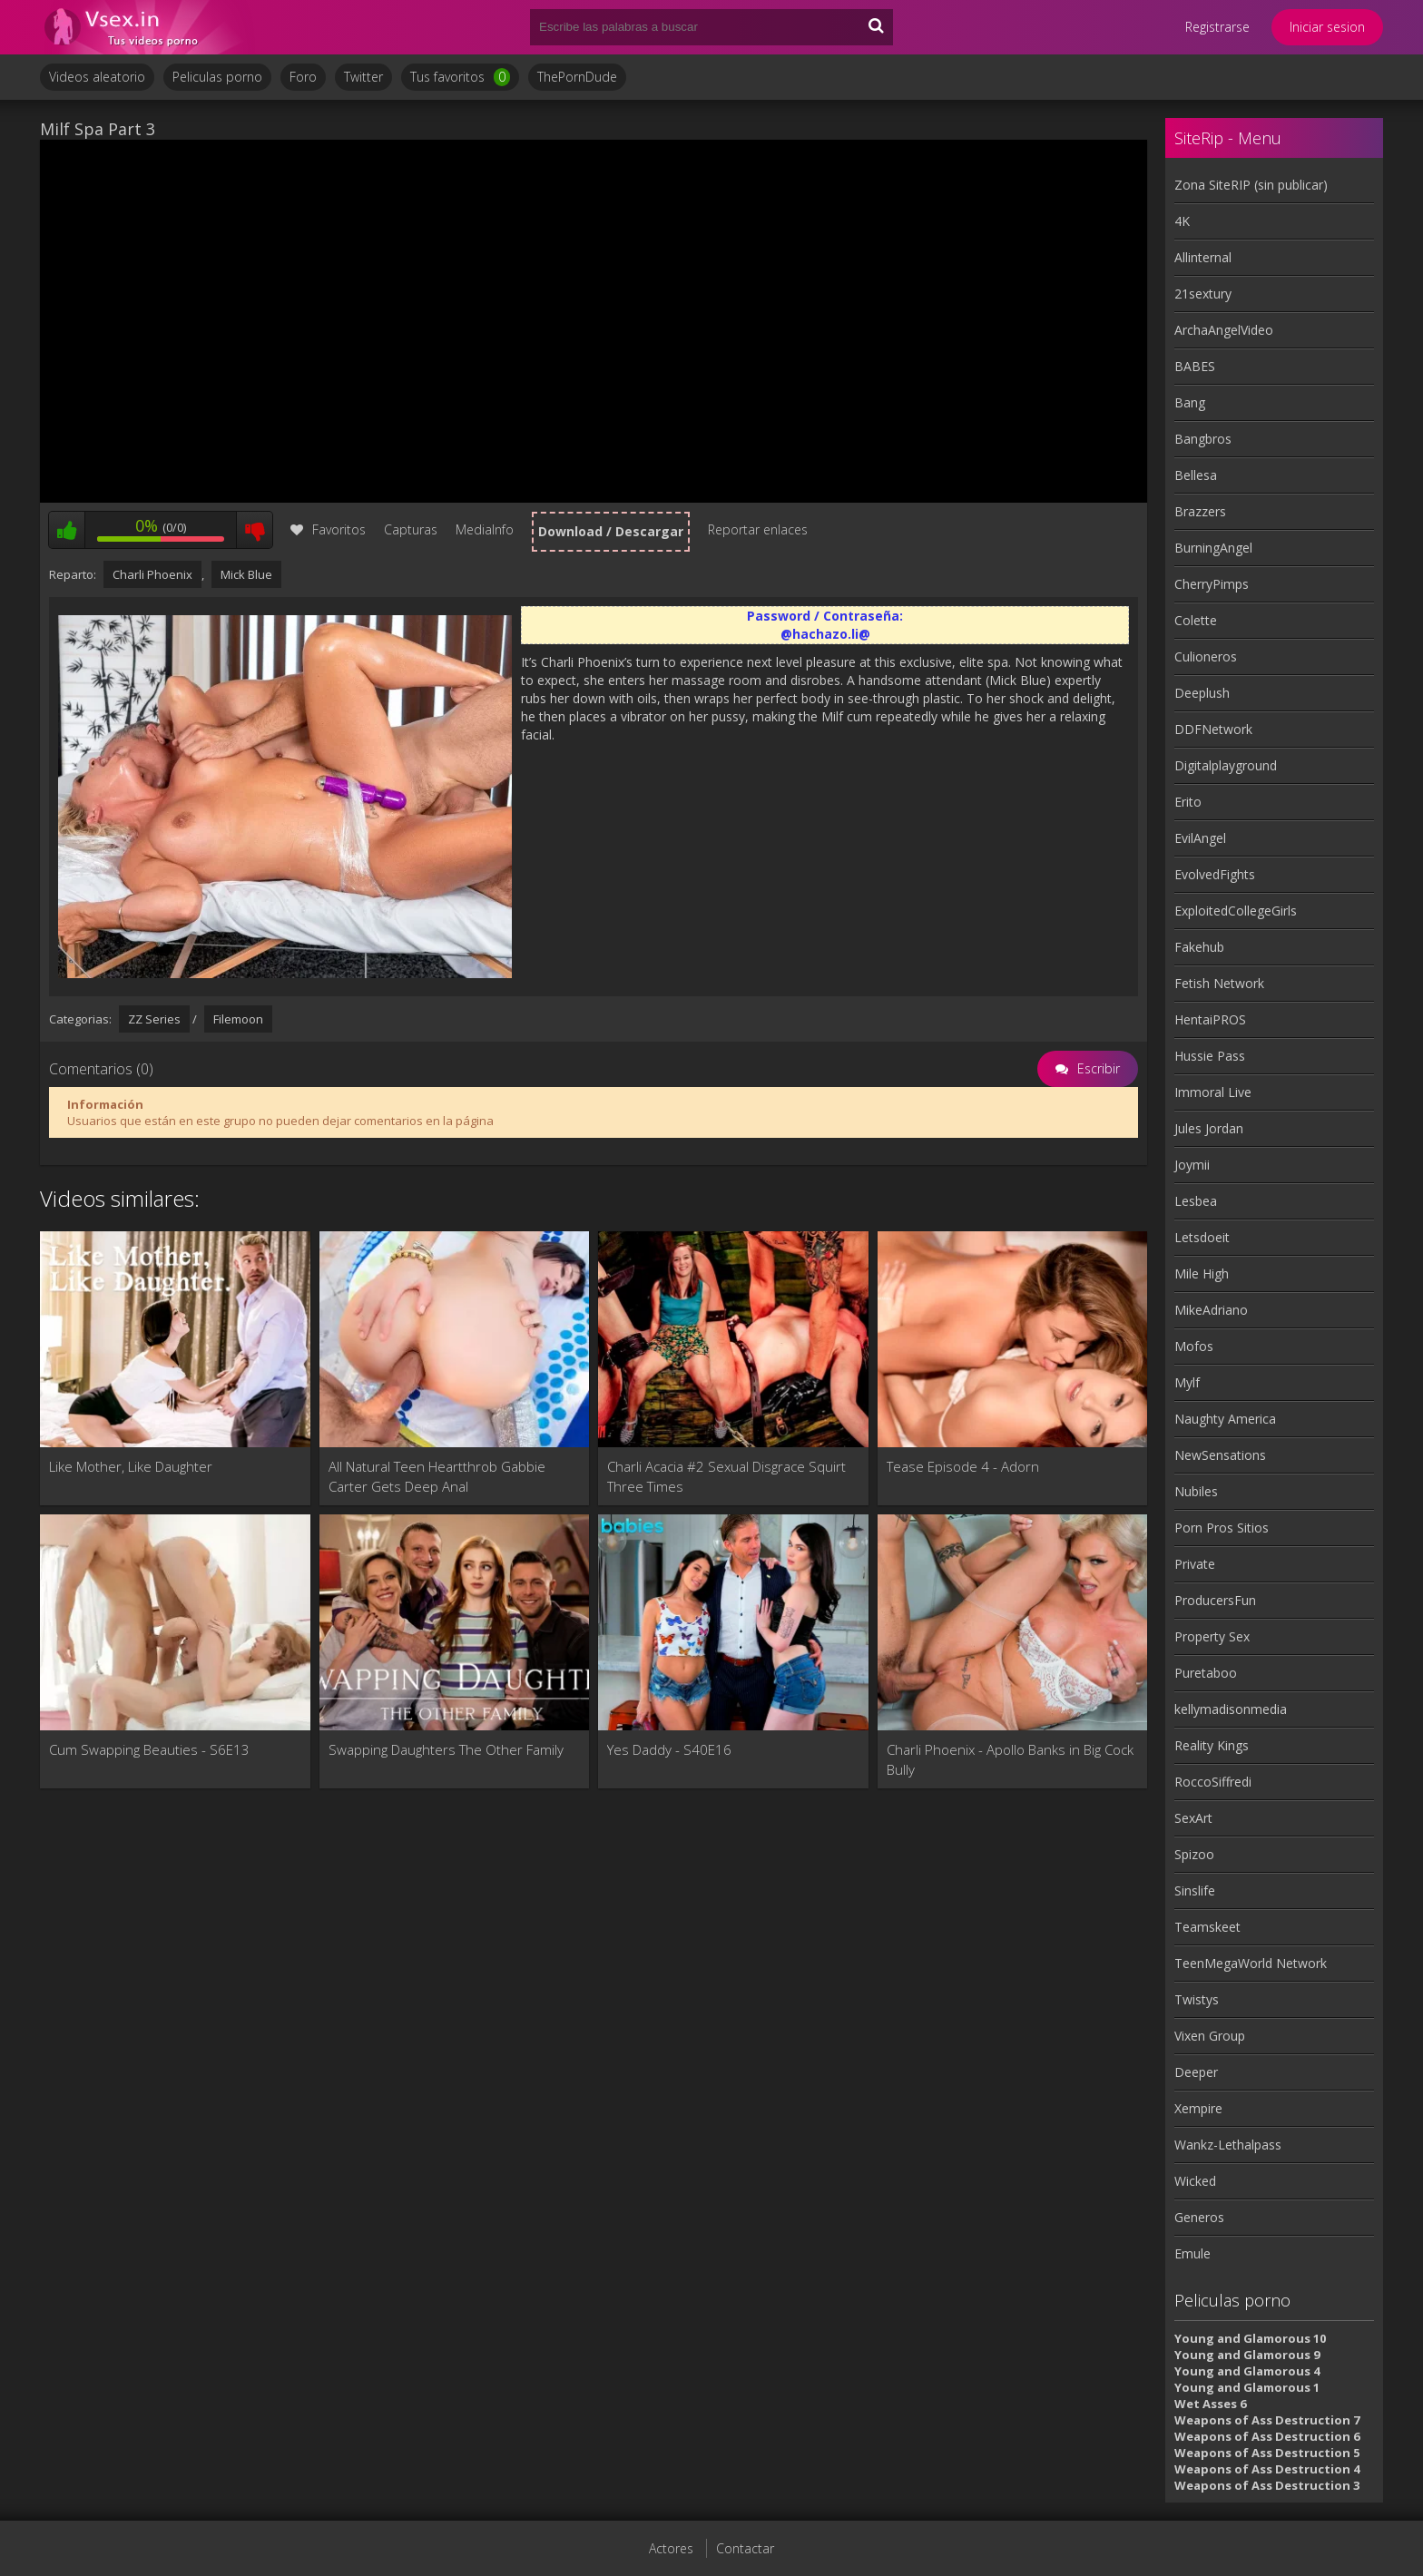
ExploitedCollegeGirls (1235, 910)
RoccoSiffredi (1212, 1781)
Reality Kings (1211, 1745)
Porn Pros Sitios (1221, 1527)
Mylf (1187, 1382)
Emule (1192, 2253)
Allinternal (1203, 257)
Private (1194, 1563)
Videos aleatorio (97, 76)
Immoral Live (1212, 1092)
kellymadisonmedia (1230, 1709)
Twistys (1196, 1999)
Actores (671, 2548)
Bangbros (1203, 438)
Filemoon (238, 1019)
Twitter (363, 76)
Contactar (745, 2548)
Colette (1195, 620)
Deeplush (1202, 692)
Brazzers (1200, 511)
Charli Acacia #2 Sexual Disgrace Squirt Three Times (726, 1476)
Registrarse (1217, 26)
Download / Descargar (610, 531)
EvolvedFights (1214, 874)
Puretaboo (1205, 1672)
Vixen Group (1209, 2035)
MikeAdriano (1211, 1309)
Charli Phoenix (152, 574)
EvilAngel (1200, 838)
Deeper (1196, 2072)
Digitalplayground (1225, 765)
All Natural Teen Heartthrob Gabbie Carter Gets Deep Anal (437, 1476)
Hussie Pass (1209, 1055)
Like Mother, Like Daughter (130, 1466)
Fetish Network (1219, 983)
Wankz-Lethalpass (1227, 2144)
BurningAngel (1213, 547)
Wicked (1195, 2180)
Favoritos (328, 529)
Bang (1189, 402)
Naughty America (1225, 1418)
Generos (1199, 2217)
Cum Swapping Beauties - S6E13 (149, 1749)
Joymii (1192, 1164)
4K (1182, 221)
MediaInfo (485, 529)
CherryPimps (1211, 584)
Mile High (1201, 1273)
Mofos (1193, 1346)
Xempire (1198, 2108)
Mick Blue (246, 574)
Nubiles (1196, 1491)
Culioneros (1205, 656)
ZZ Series (154, 1019)
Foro (303, 76)
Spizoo (1194, 1854)
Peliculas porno (217, 76)
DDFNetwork (1213, 729)
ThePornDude (577, 76)
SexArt (1193, 1818)
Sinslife (1194, 1890)
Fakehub (1199, 946)
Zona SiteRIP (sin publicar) (1251, 184)
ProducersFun (1215, 1600)
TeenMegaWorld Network (1250, 1963)
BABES (1194, 366)
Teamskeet (1207, 1926)
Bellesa (1195, 475)
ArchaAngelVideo (1223, 329)
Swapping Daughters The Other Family (446, 1749)
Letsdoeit (1202, 1237)
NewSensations (1220, 1455)
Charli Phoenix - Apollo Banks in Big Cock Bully (1010, 1759)
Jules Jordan (1208, 1128)
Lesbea (1195, 1201)
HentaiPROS (1210, 1019)
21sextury (1203, 293)
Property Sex (1212, 1636)
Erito (1188, 801)
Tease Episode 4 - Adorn (963, 1466)
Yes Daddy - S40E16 (669, 1749)
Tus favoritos (460, 77)
